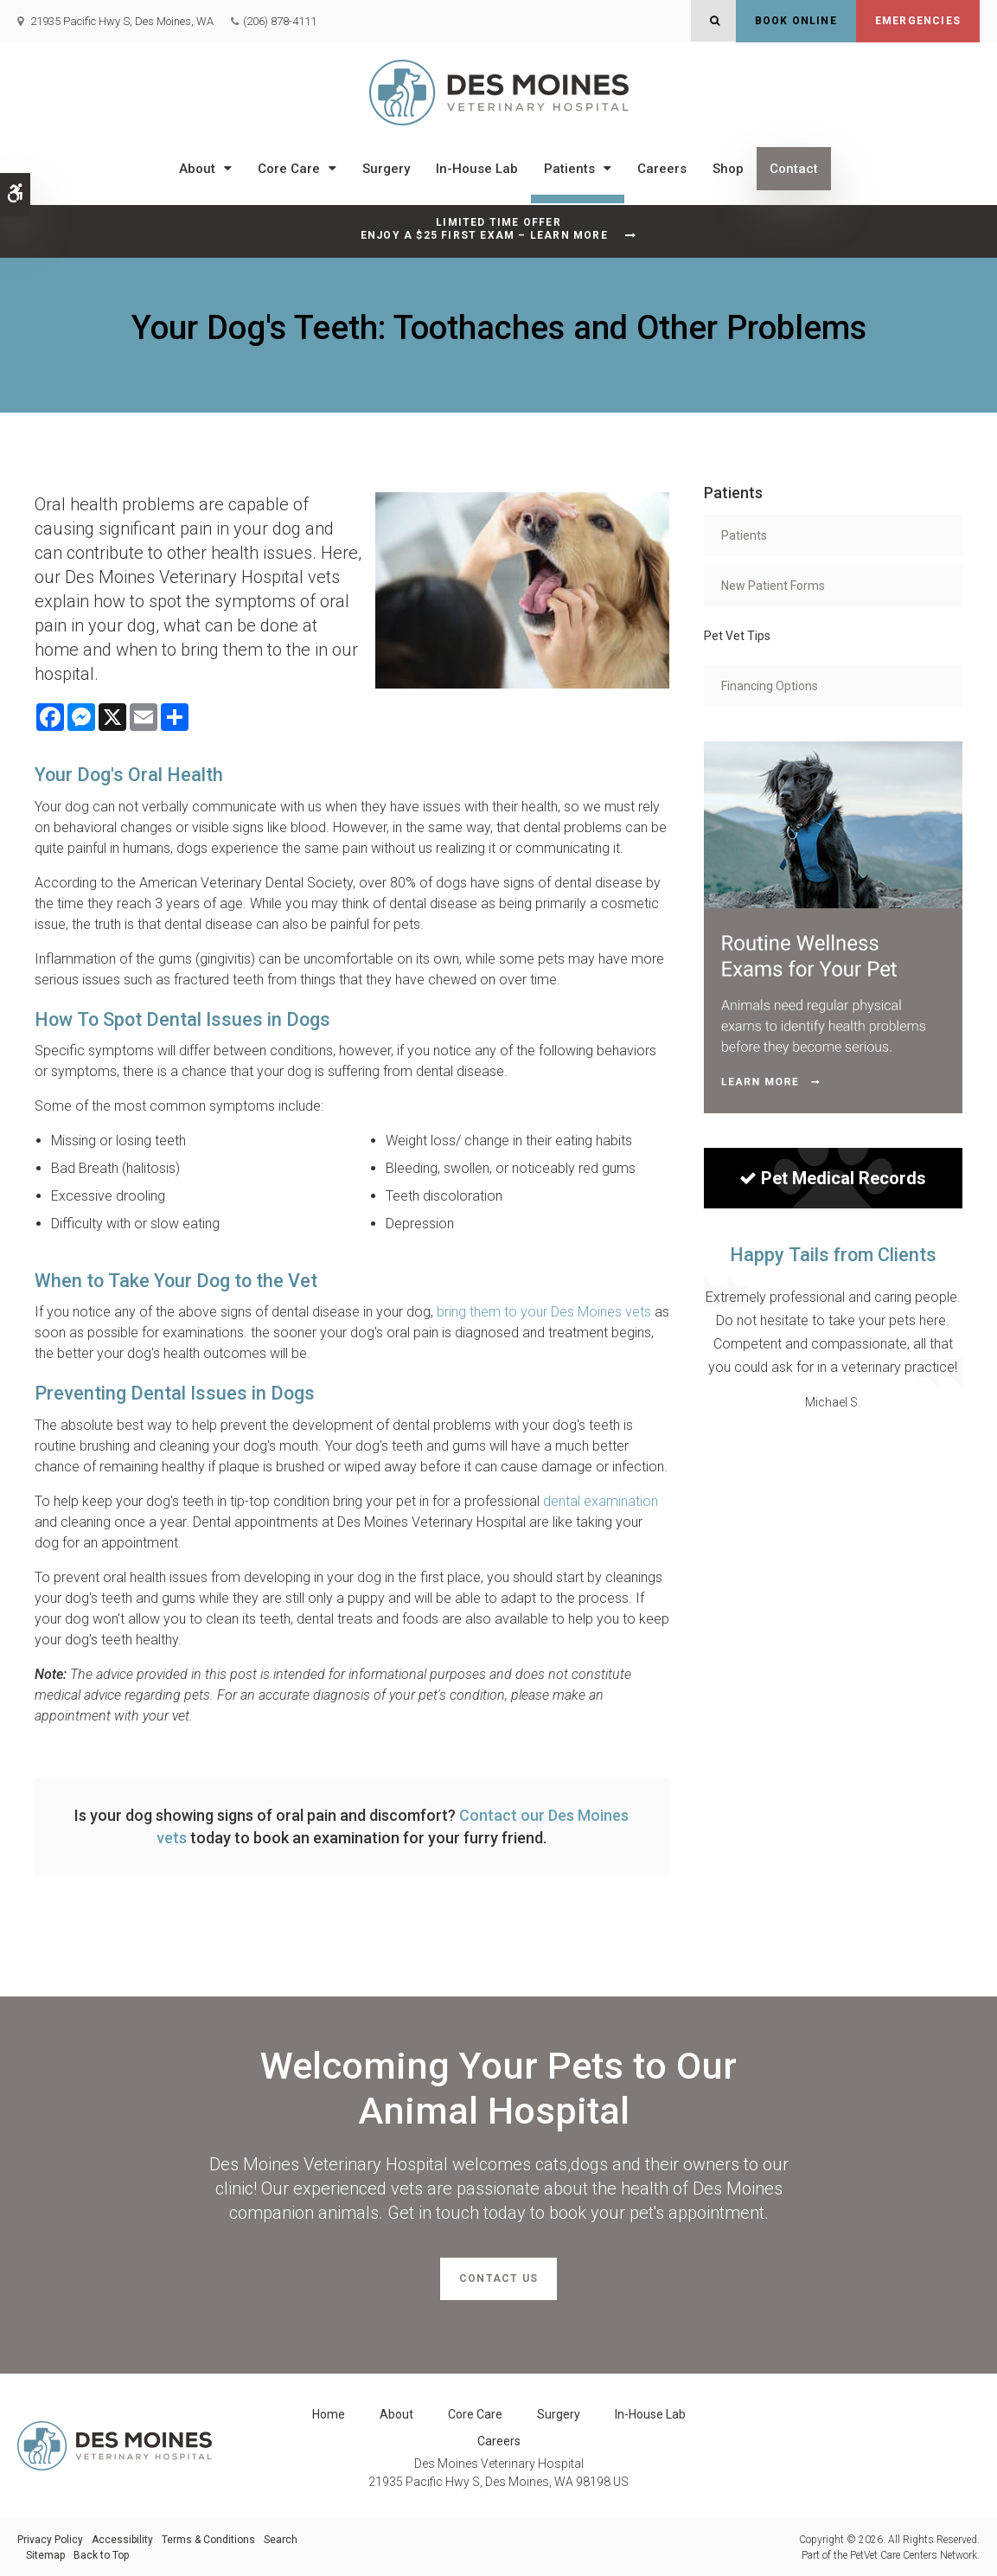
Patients (569, 168)
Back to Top (101, 2555)
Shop (728, 168)
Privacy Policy (50, 2540)
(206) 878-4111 (279, 21)
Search (280, 2540)
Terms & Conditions (208, 2540)
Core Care (289, 168)
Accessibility (122, 2540)
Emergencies (918, 21)
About (197, 168)
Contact (794, 168)
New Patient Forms (773, 586)
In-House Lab (477, 168)
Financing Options (769, 686)
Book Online (796, 21)
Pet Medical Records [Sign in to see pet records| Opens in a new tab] (832, 1178)
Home (328, 2414)
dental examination (600, 1501)
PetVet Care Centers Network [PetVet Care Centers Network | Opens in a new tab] (913, 2555)
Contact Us (498, 2278)
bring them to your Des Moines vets (544, 1312)
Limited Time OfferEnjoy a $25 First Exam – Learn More (484, 228)
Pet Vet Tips (737, 636)
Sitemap (45, 2555)
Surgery (386, 168)
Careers (662, 168)
